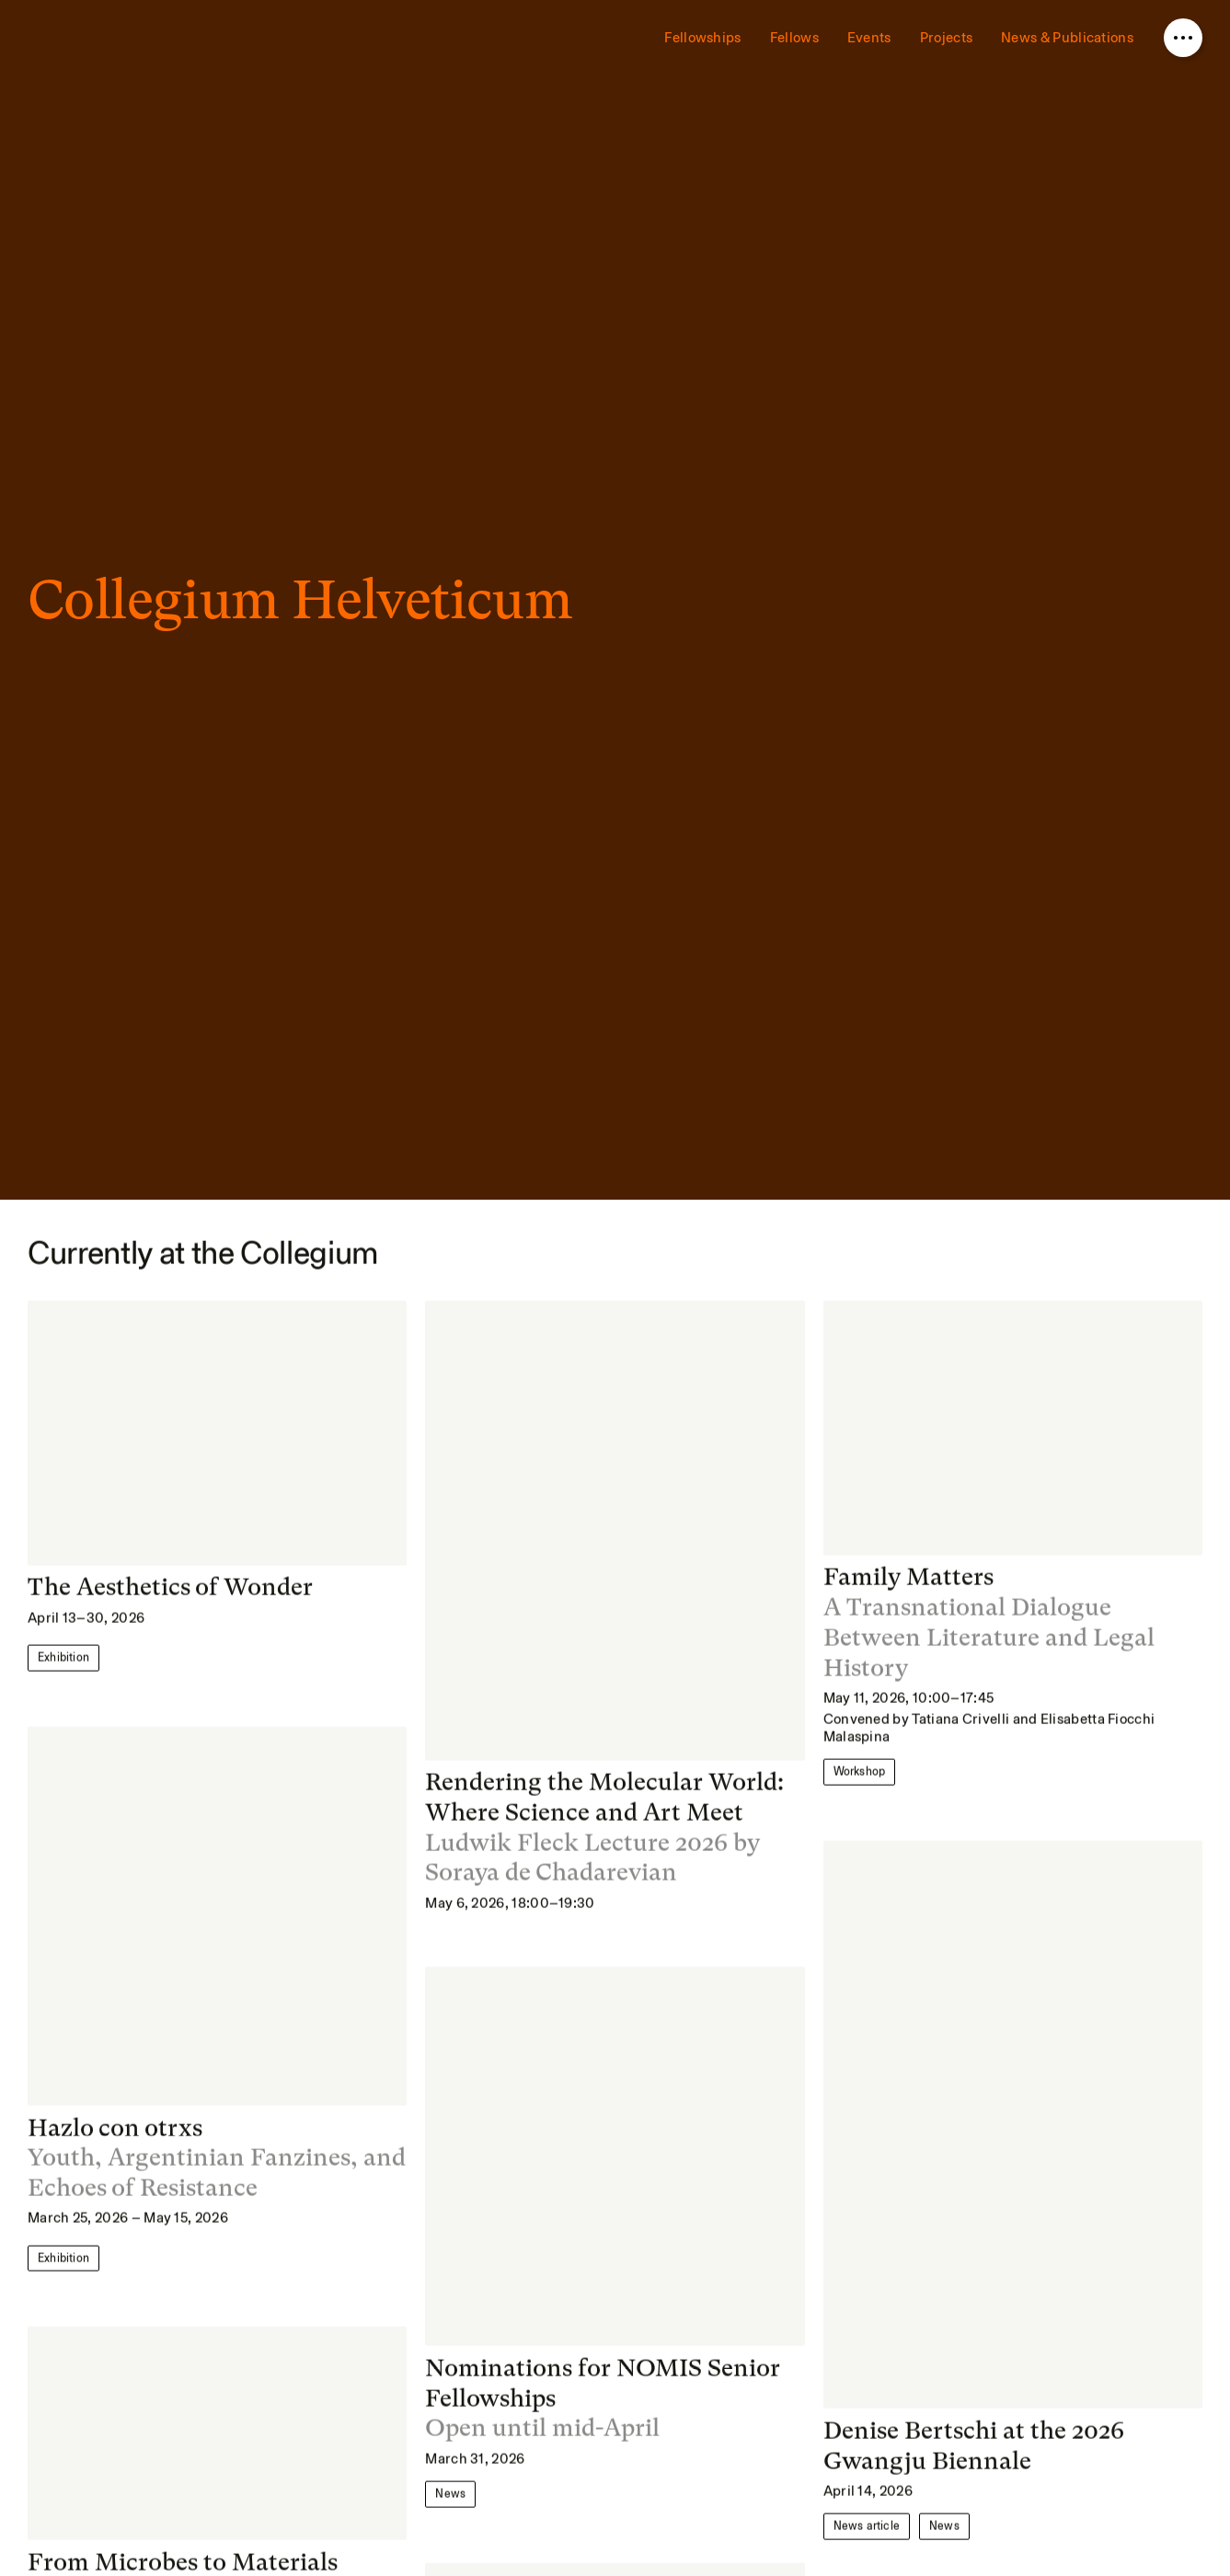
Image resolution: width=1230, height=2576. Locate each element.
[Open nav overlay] (1183, 37)
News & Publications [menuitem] (1067, 37)
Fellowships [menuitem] (702, 37)
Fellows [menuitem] (794, 37)
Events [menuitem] (869, 37)
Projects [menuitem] (946, 37)
